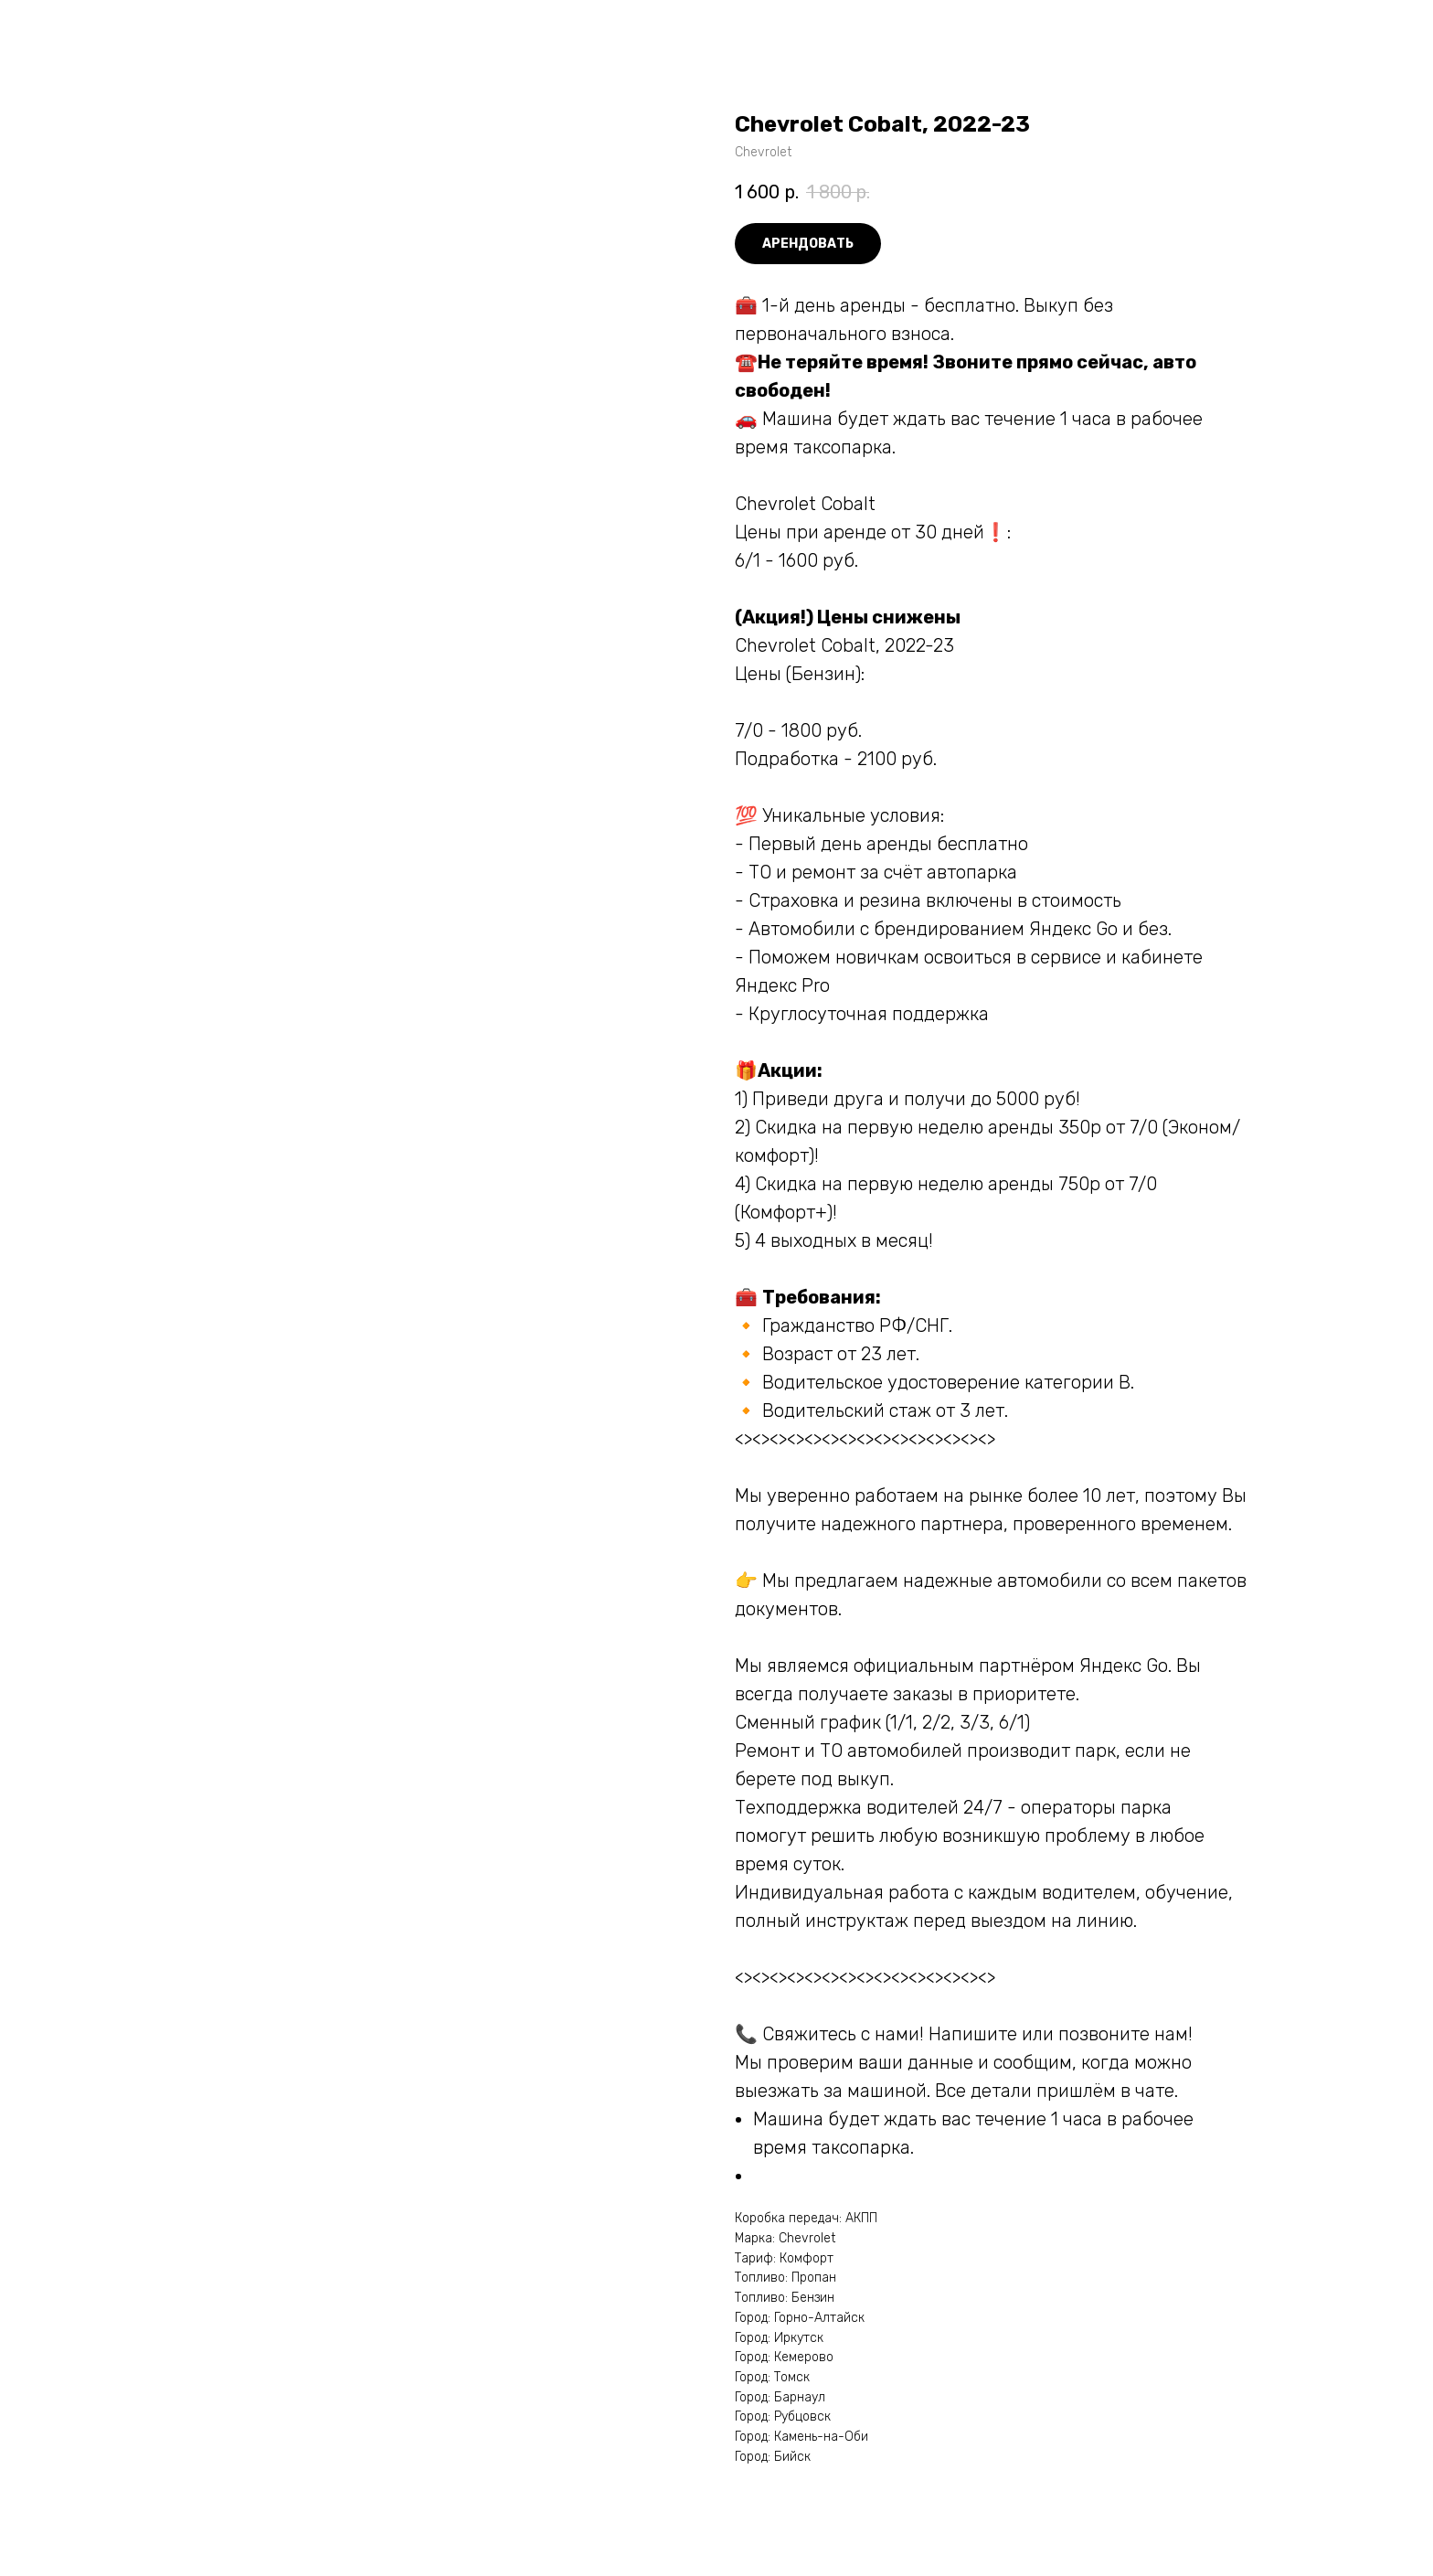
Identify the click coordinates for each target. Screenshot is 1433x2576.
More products (77, 28)
